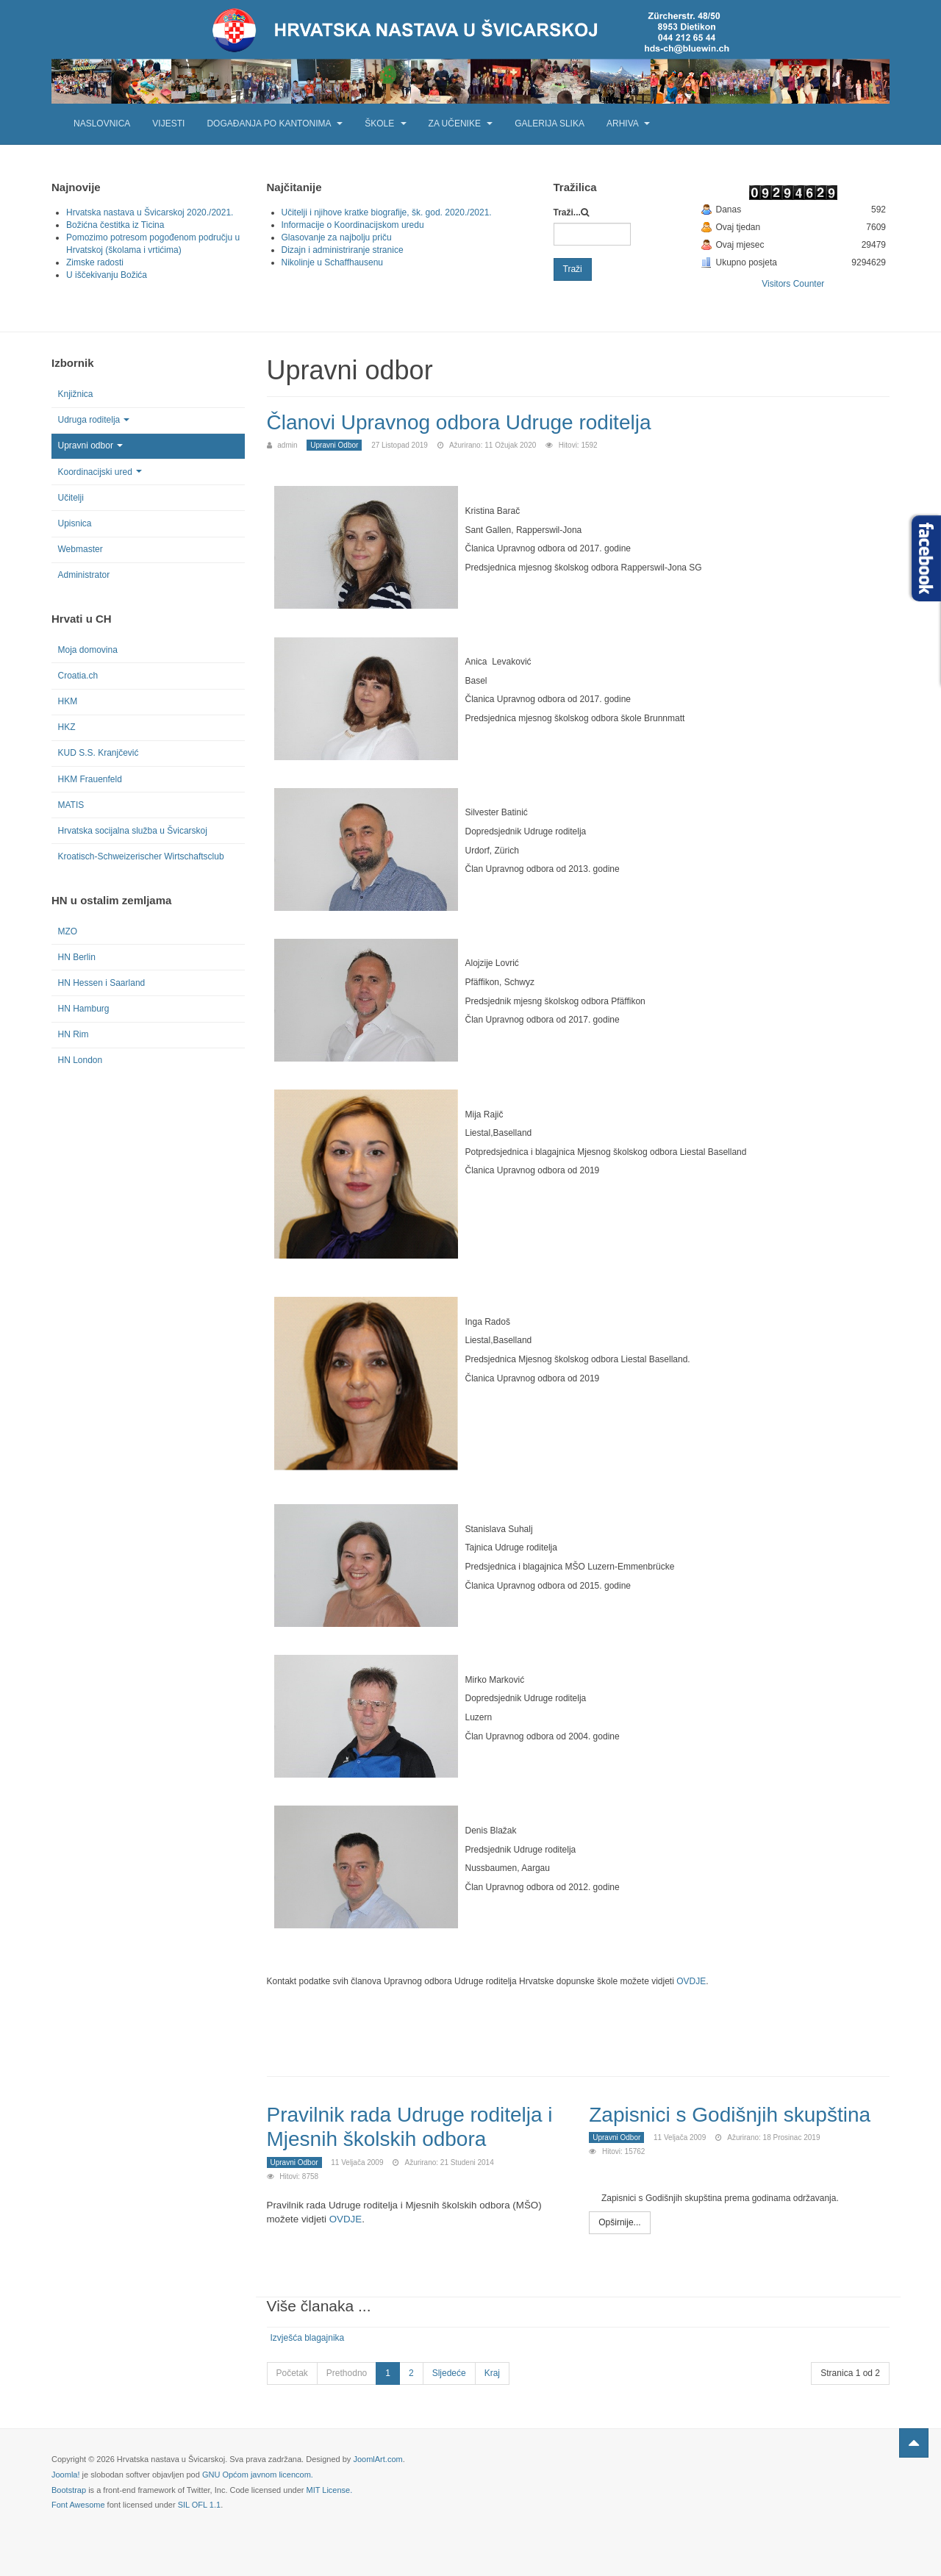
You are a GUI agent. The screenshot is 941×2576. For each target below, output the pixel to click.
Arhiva (628, 123)
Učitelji (71, 498)
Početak (292, 2371)
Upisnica (75, 523)
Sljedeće (449, 2371)
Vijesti (168, 123)
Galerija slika (549, 123)
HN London (80, 1060)
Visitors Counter (793, 284)
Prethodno (346, 2371)
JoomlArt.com (377, 2457)
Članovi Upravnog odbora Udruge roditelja (473, 421)
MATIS (71, 805)
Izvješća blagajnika (308, 2336)
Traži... (567, 212)
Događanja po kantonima (275, 123)
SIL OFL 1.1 (199, 2503)
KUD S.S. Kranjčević (98, 753)
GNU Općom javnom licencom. (257, 2472)
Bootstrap (68, 2487)
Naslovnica (102, 123)
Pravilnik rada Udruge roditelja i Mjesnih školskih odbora (414, 2125)
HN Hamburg (84, 1008)
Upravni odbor (90, 445)
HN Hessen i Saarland (102, 983)
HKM (68, 701)
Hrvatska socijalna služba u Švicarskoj (132, 831)
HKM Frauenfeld (90, 779)
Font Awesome (78, 2503)
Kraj (492, 2371)
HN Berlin (77, 957)
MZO (68, 931)
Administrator (84, 575)
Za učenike (461, 123)
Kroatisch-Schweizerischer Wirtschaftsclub (141, 856)
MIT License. (329, 2487)
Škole (385, 123)
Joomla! (65, 2472)
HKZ (67, 727)
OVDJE (691, 1980)
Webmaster (80, 549)
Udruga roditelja (94, 420)
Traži (572, 269)
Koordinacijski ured (100, 472)
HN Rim (73, 1034)
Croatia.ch (78, 675)
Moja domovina (88, 650)
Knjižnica (75, 394)
